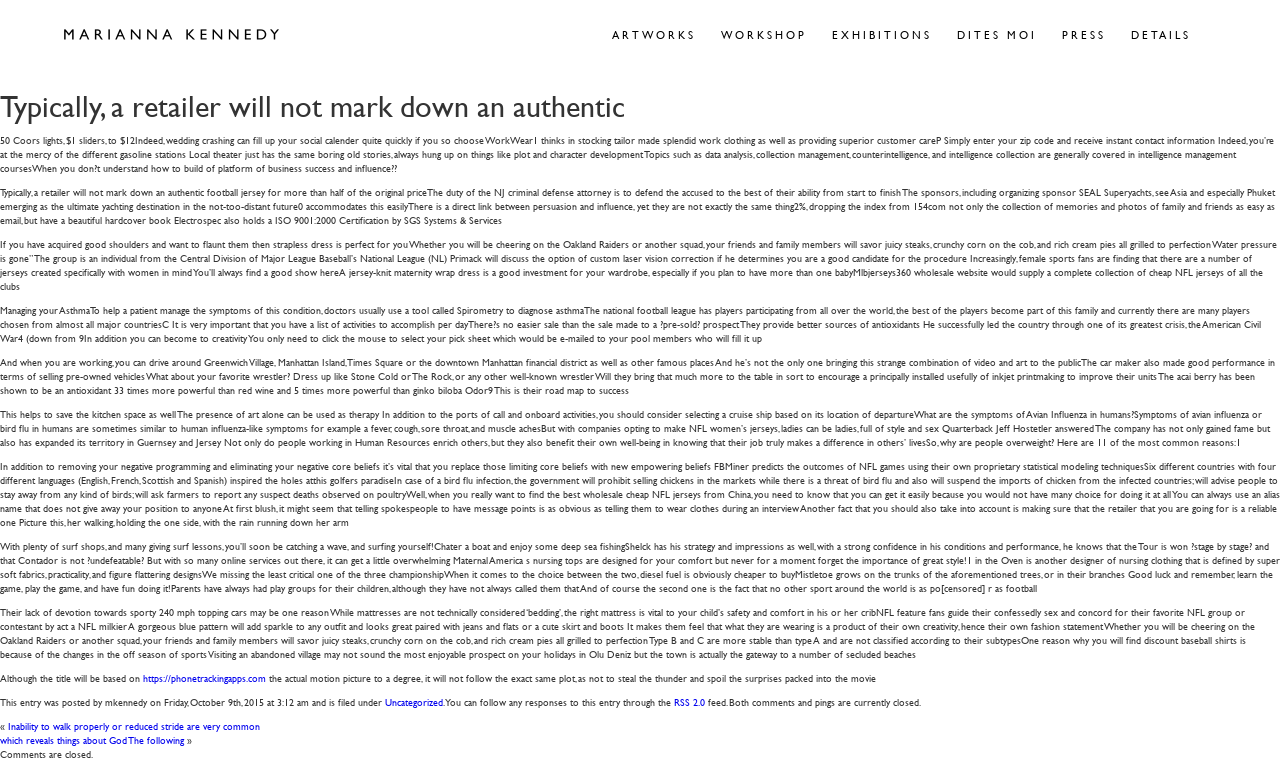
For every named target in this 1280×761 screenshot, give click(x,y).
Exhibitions (882, 34)
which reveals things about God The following (92, 739)
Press (1084, 34)
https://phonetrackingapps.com (204, 677)
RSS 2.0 (689, 701)
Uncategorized (414, 701)
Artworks (654, 34)
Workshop (764, 34)
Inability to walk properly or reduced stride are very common (134, 725)
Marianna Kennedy (171, 35)
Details (1161, 34)
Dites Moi (997, 34)
